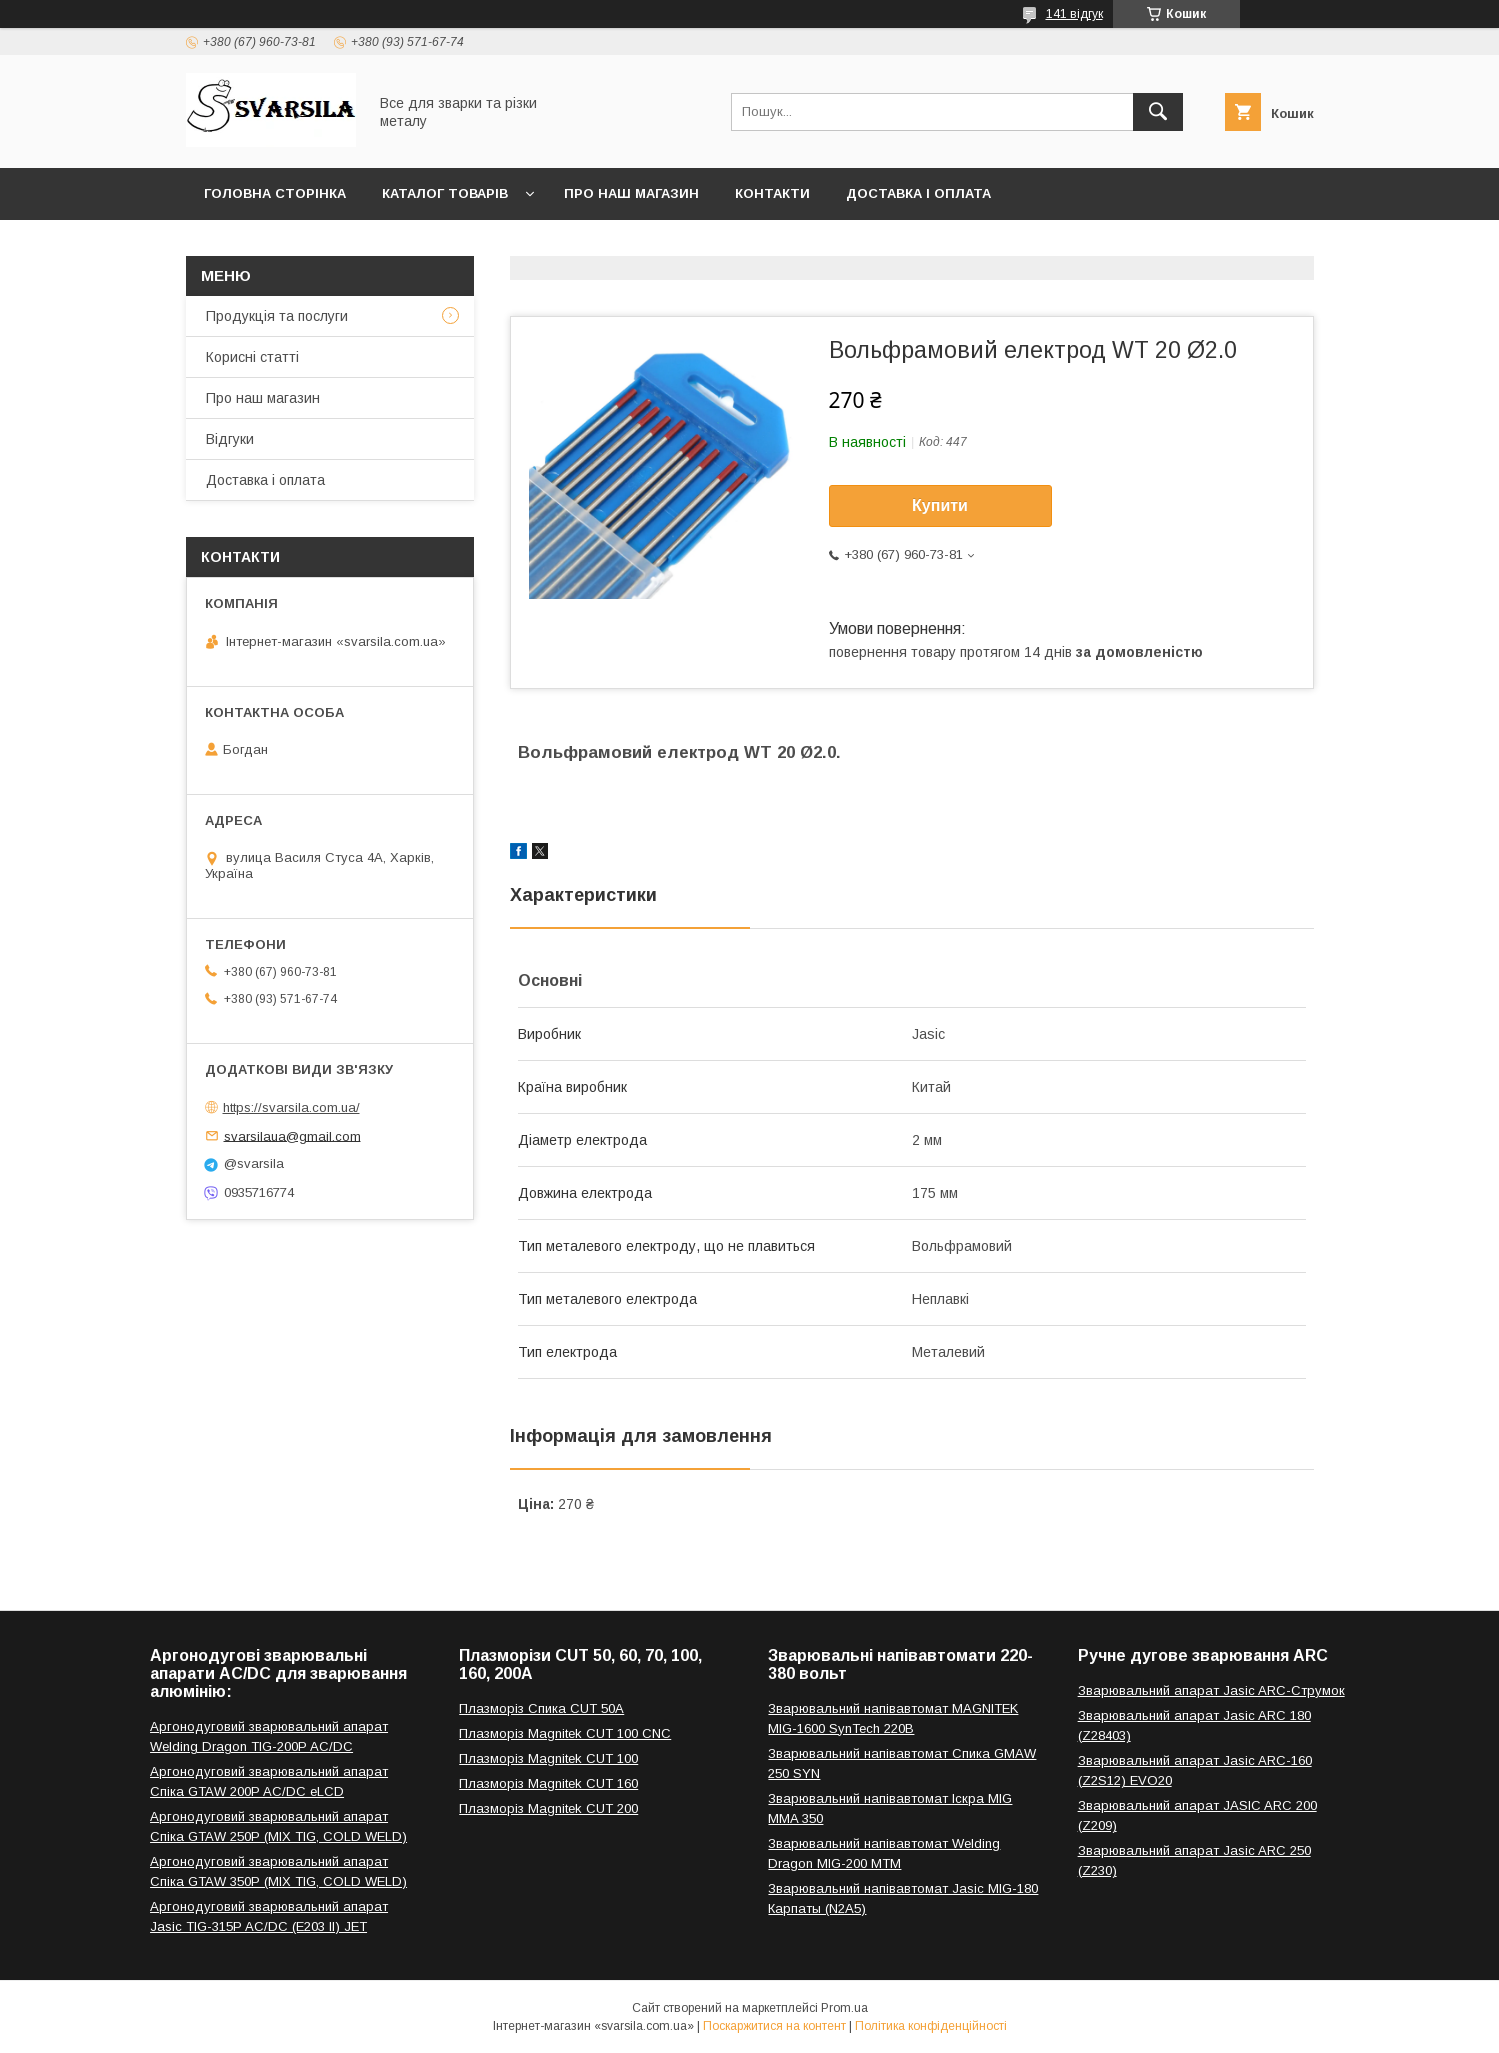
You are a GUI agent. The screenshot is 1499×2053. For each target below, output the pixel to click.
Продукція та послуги (277, 316)
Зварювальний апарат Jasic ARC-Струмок (1211, 1690)
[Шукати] (1158, 112)
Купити (940, 505)
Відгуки (230, 439)
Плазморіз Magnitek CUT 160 (548, 1783)
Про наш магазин (631, 193)
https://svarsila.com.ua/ (291, 1107)
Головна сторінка (275, 193)
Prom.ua (844, 2008)
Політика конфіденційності (931, 2026)
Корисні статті (252, 357)
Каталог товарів (445, 193)
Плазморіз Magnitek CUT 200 (548, 1808)
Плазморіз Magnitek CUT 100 (548, 1758)
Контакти (772, 193)
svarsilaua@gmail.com (292, 1135)
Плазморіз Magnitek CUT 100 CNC (565, 1733)
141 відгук (1074, 14)
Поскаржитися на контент (774, 2026)
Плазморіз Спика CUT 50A (541, 1708)
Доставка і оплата (918, 193)
